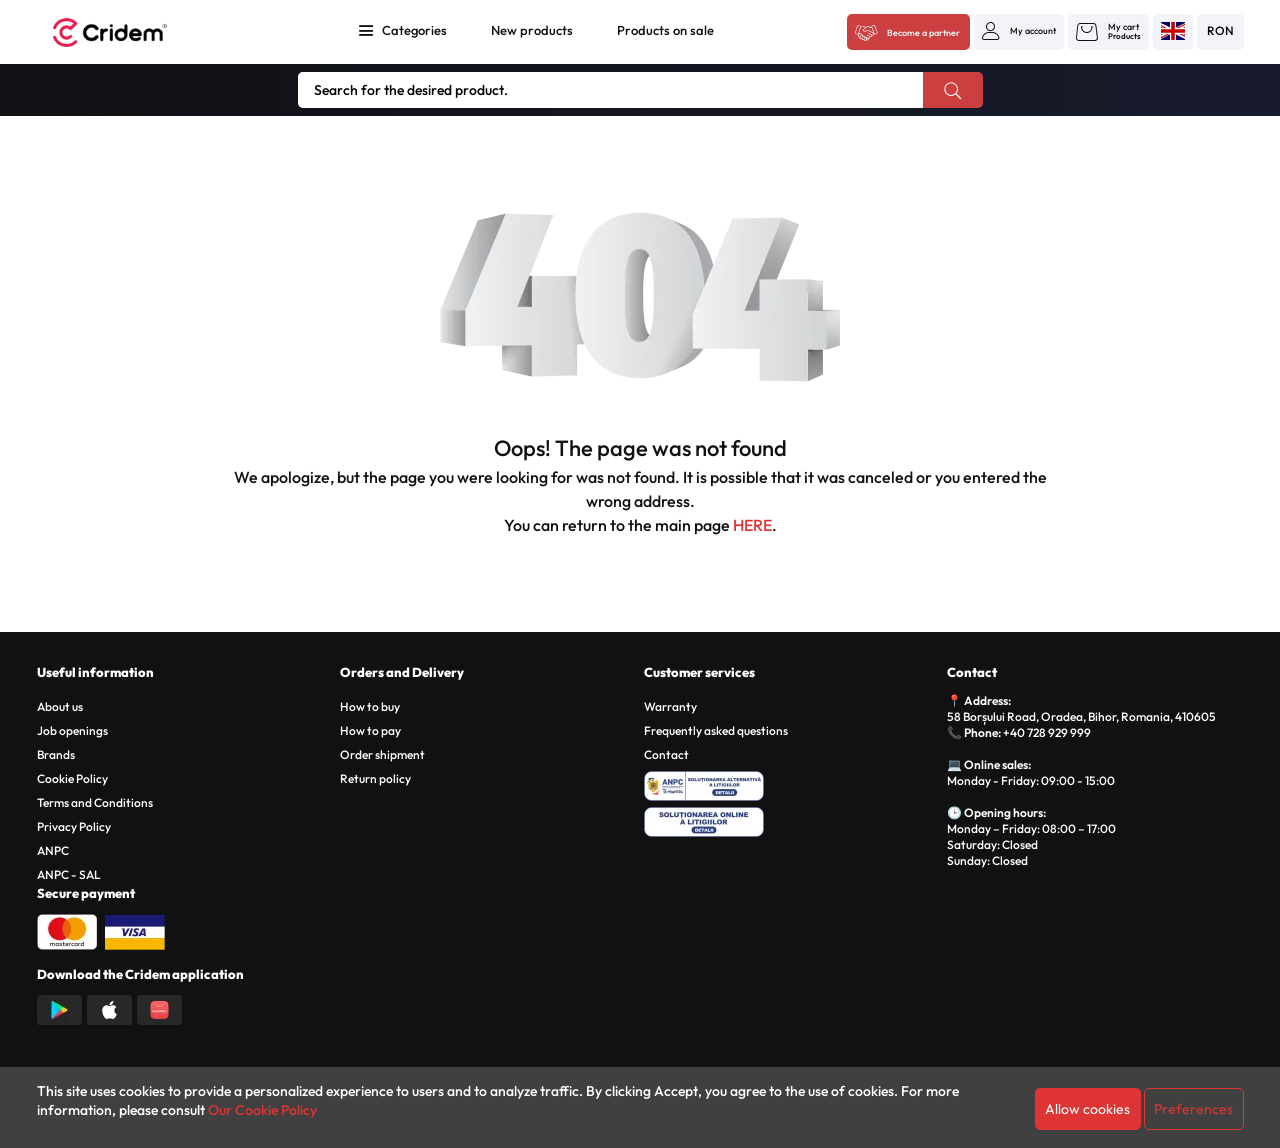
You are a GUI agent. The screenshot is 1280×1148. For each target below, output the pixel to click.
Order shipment (382, 754)
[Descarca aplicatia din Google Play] (59, 1008)
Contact (666, 754)
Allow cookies (1087, 1109)
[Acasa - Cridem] (132, 32)
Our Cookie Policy (262, 1110)
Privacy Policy (74, 826)
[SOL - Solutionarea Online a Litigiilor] (792, 819)
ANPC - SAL (69, 874)
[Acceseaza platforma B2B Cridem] (908, 33)
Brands (56, 754)
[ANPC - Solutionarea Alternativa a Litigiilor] (792, 783)
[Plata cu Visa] (135, 930)
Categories (414, 30)
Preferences (1193, 1109)
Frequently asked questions (716, 730)
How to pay (370, 730)
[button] (1019, 31)
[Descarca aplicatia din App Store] (109, 1008)
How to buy (370, 706)
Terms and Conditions (95, 802)
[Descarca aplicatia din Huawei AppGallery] (159, 1008)
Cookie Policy (72, 778)
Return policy (375, 778)
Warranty (670, 706)
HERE (752, 525)
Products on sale (665, 30)
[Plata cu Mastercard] (67, 930)
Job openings (72, 730)
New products (532, 30)
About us (60, 706)
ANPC (53, 850)
